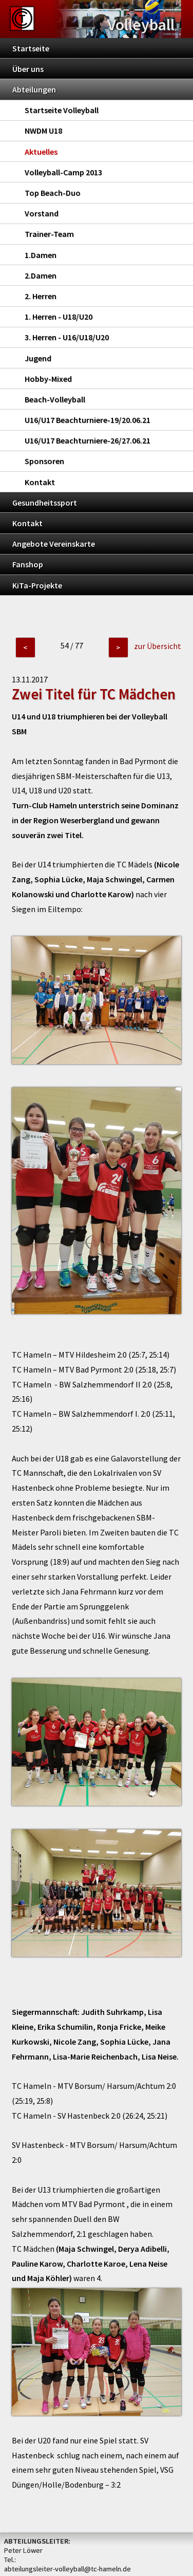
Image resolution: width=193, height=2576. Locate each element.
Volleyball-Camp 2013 (63, 172)
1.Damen (40, 255)
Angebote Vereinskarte (53, 544)
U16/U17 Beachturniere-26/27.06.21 (87, 440)
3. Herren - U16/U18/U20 (67, 337)
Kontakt (40, 482)
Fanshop (27, 564)
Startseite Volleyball (62, 110)
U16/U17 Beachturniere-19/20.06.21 (87, 420)
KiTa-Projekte (37, 585)
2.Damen (40, 275)
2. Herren (40, 296)
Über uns (28, 69)
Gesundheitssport (44, 502)
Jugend (38, 358)
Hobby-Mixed (48, 379)
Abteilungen (34, 89)
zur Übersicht (157, 646)
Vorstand (42, 213)
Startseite (30, 48)
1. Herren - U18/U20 (58, 316)
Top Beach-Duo (53, 193)
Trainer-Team (49, 234)
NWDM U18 (43, 130)
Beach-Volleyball (55, 399)
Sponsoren (44, 461)
